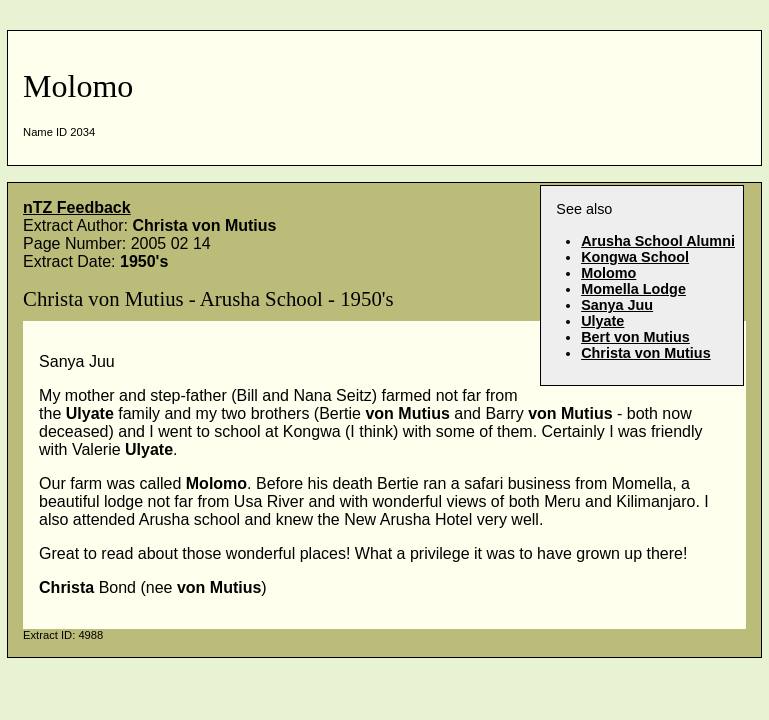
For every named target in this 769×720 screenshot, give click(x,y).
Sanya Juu (617, 305)
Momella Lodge (633, 289)
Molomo (608, 273)
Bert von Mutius (635, 337)
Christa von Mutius (646, 353)
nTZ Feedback (77, 207)
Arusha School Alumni (658, 241)
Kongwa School (635, 257)
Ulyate (602, 321)
